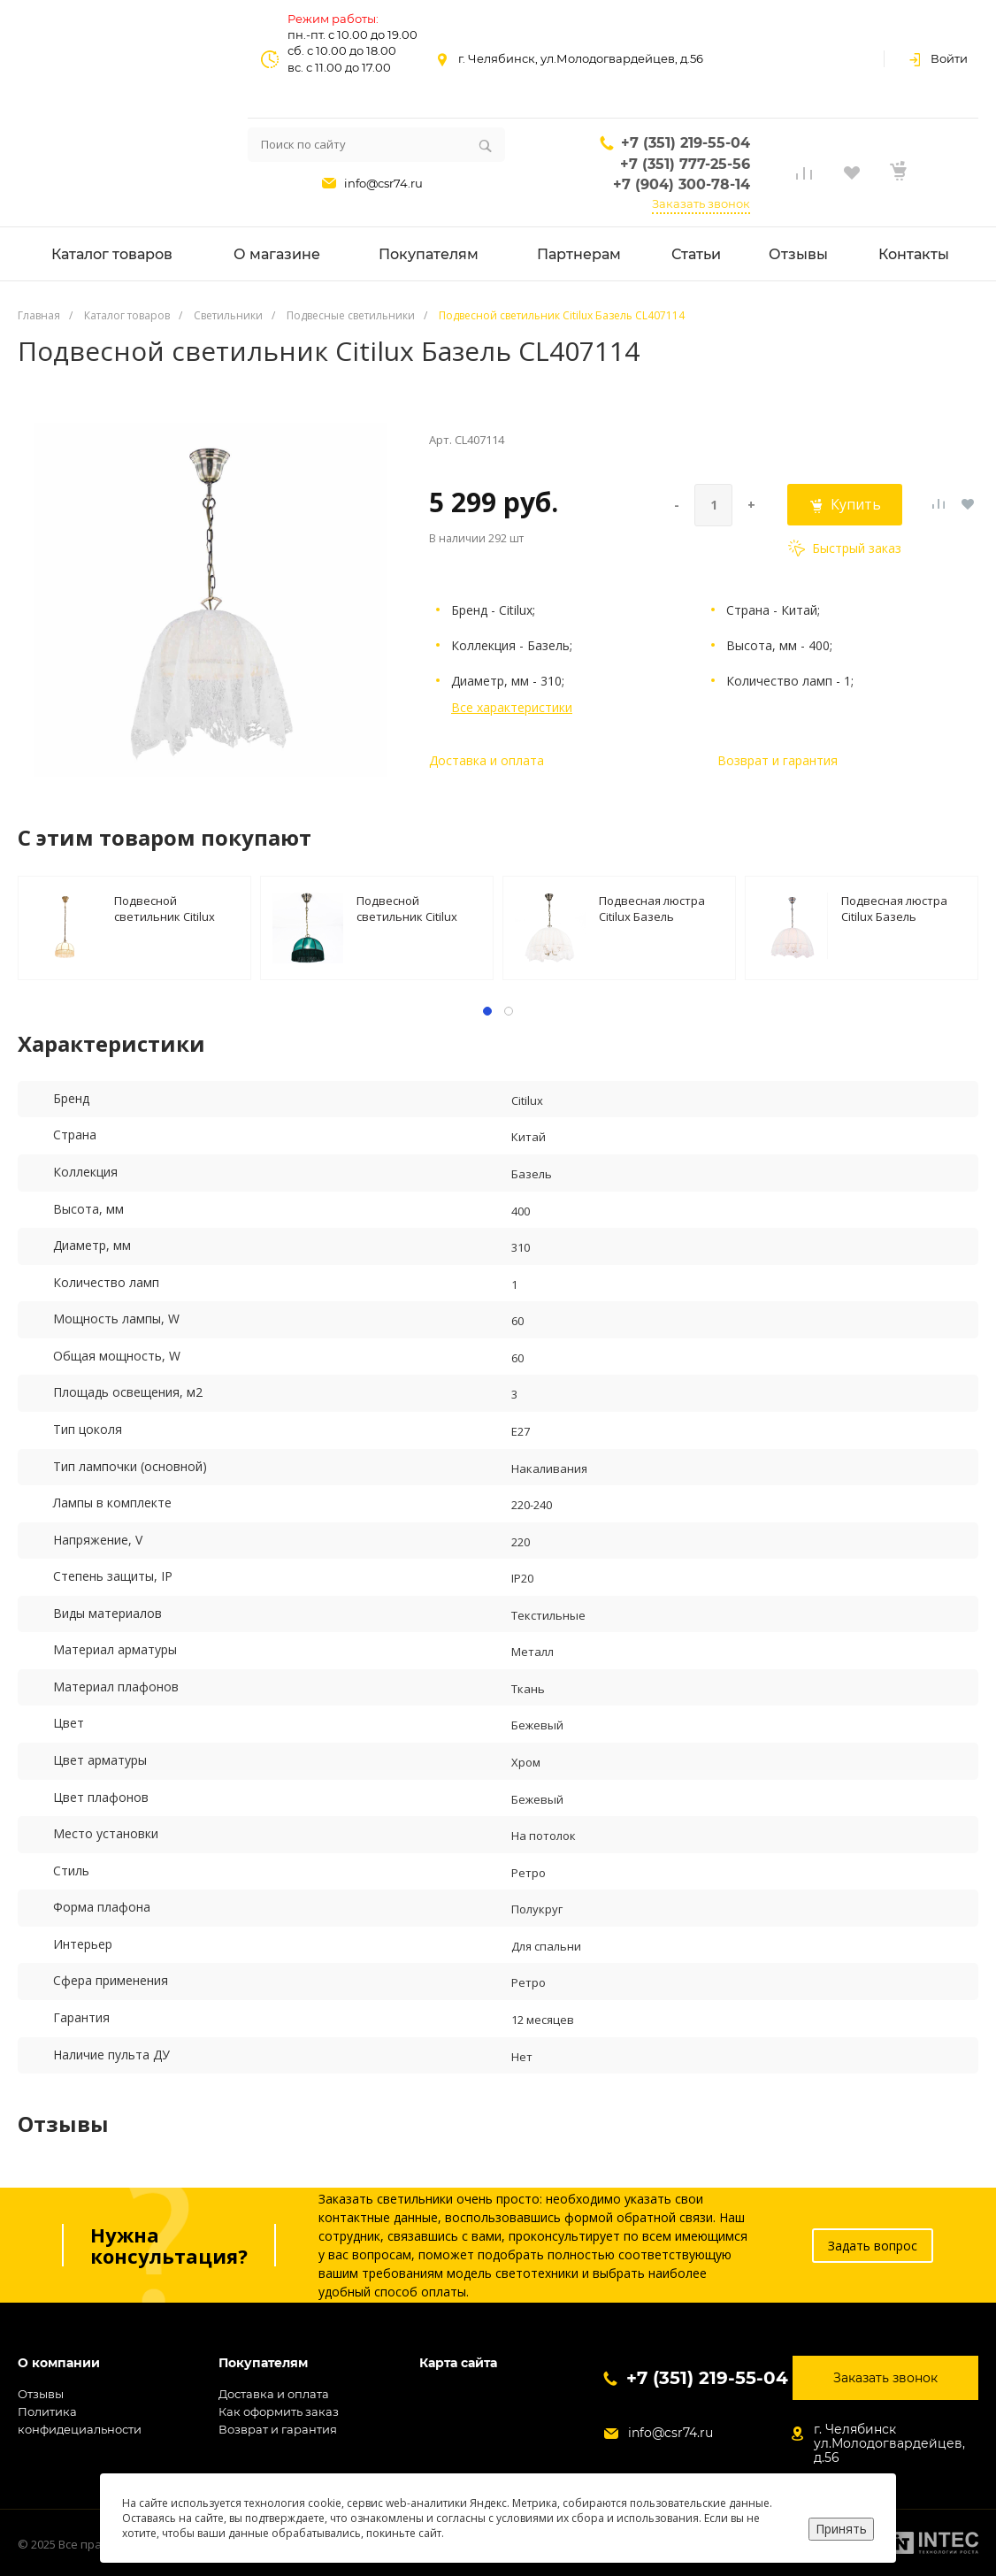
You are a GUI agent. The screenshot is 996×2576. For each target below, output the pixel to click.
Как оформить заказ (278, 2411)
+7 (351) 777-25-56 (685, 164)
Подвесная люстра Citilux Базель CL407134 (652, 908)
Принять (841, 2528)
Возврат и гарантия (777, 760)
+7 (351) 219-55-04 (685, 142)
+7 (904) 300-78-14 (681, 184)
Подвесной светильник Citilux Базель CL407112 (406, 908)
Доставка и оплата (486, 760)
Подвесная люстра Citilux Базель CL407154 (894, 908)
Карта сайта (458, 2363)
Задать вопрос (872, 2245)
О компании (59, 2363)
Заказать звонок (701, 203)
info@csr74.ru (383, 183)
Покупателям (263, 2363)
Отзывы (41, 2394)
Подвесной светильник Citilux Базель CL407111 (164, 908)
